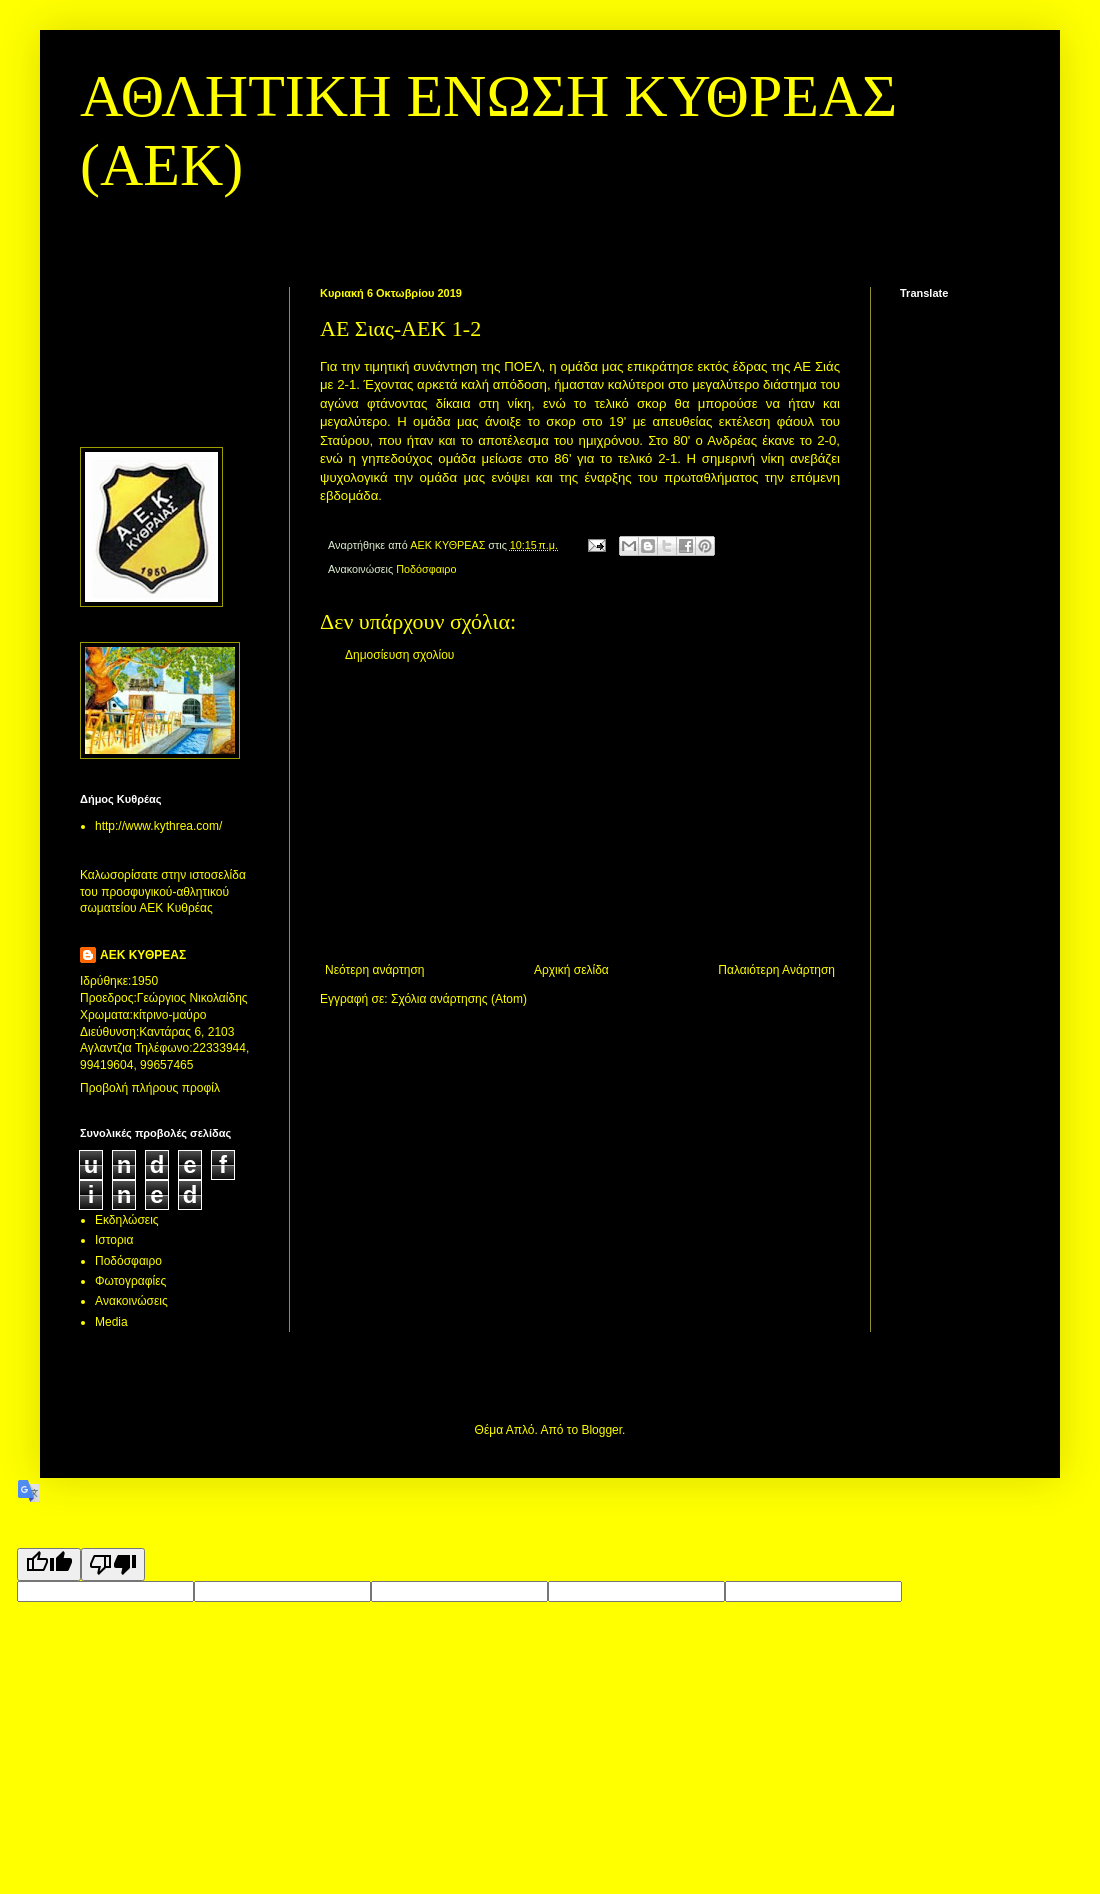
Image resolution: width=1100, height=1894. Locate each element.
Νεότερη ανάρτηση (374, 970)
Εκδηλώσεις (127, 1220)
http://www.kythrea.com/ (158, 826)
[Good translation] (49, 1564)
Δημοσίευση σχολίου (399, 655)
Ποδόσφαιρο (426, 569)
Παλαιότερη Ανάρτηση (776, 970)
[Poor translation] (113, 1564)
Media (111, 1322)
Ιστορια (114, 1240)
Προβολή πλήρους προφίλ (150, 1088)
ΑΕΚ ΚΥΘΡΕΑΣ (143, 955)
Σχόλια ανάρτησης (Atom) (459, 999)
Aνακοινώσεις (131, 1301)
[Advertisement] (580, 813)
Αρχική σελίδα (571, 970)
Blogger (601, 1430)
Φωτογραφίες (130, 1281)
